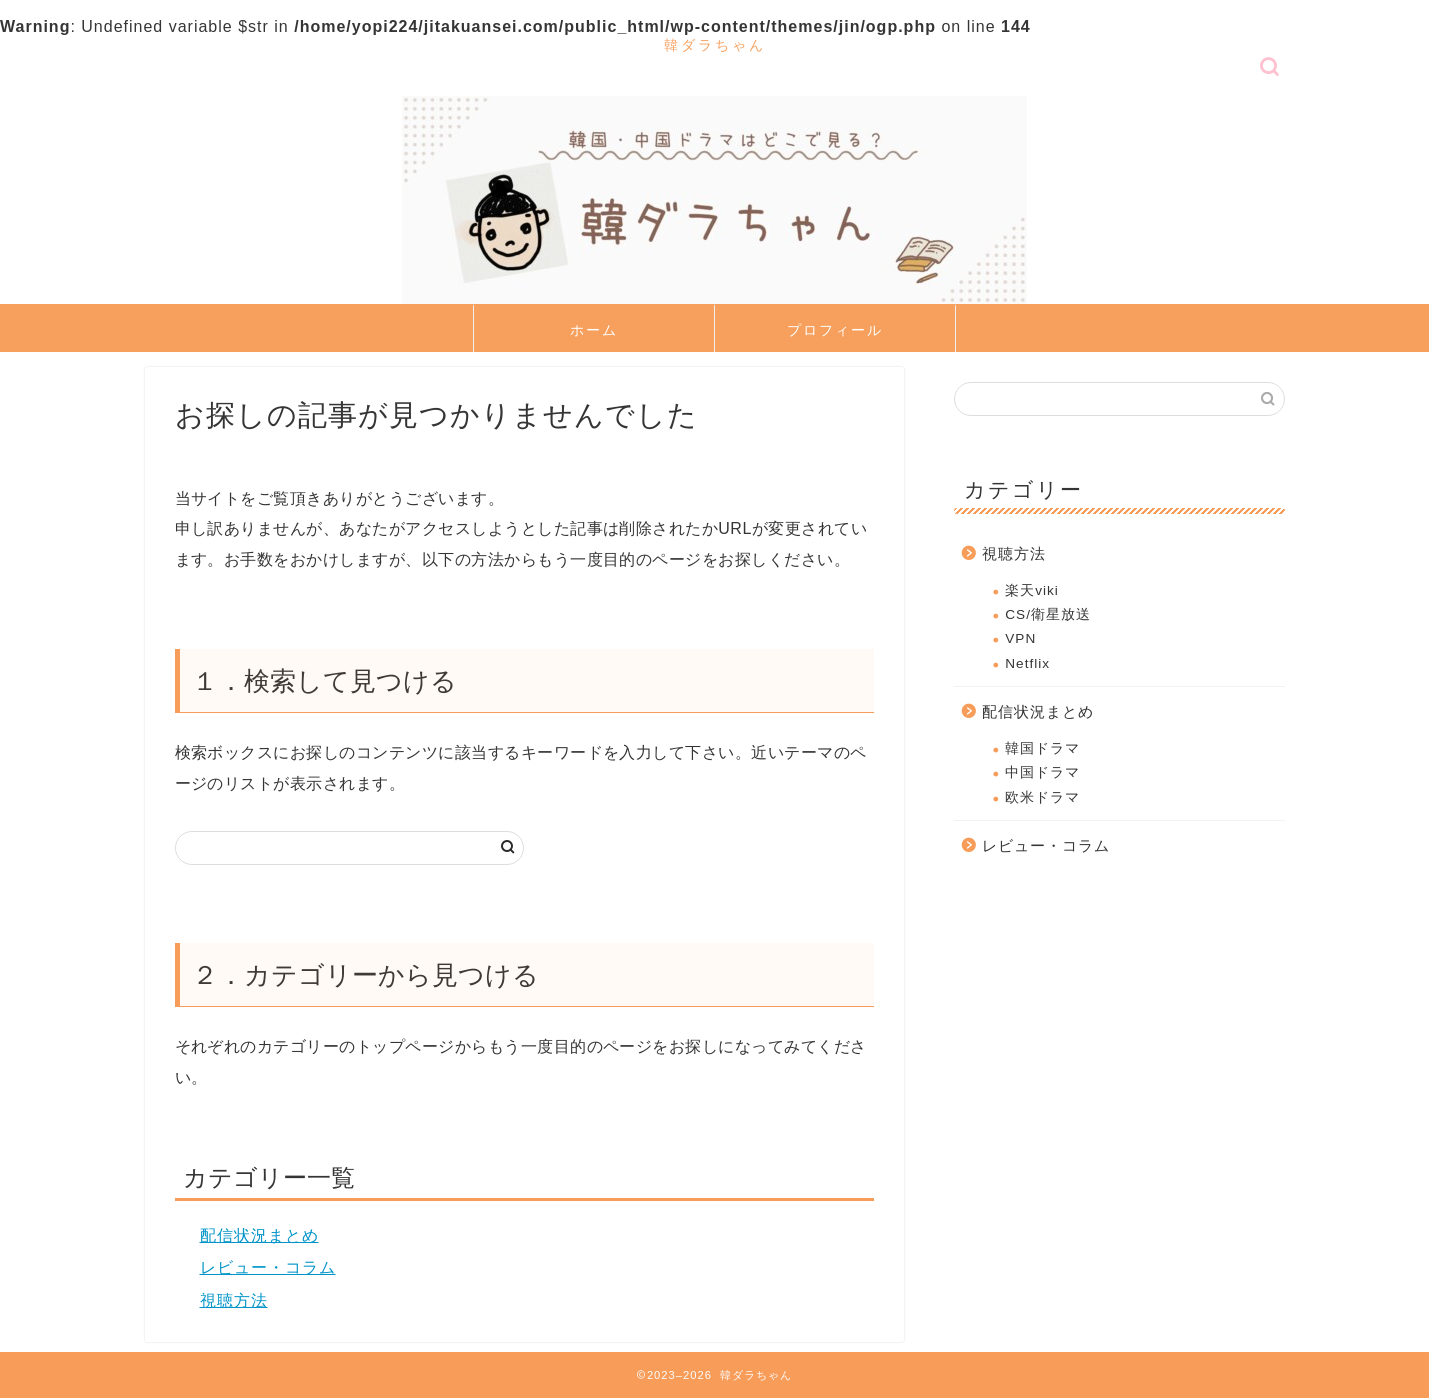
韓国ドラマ (1042, 748)
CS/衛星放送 (1048, 614)
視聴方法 (234, 1300)
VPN (1020, 638)
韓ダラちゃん (715, 44)
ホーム (594, 330)
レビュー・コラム (268, 1267)
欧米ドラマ (1042, 797)
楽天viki (1032, 590)
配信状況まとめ (259, 1235)
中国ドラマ (1042, 772)
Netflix (1027, 663)
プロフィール (835, 330)
